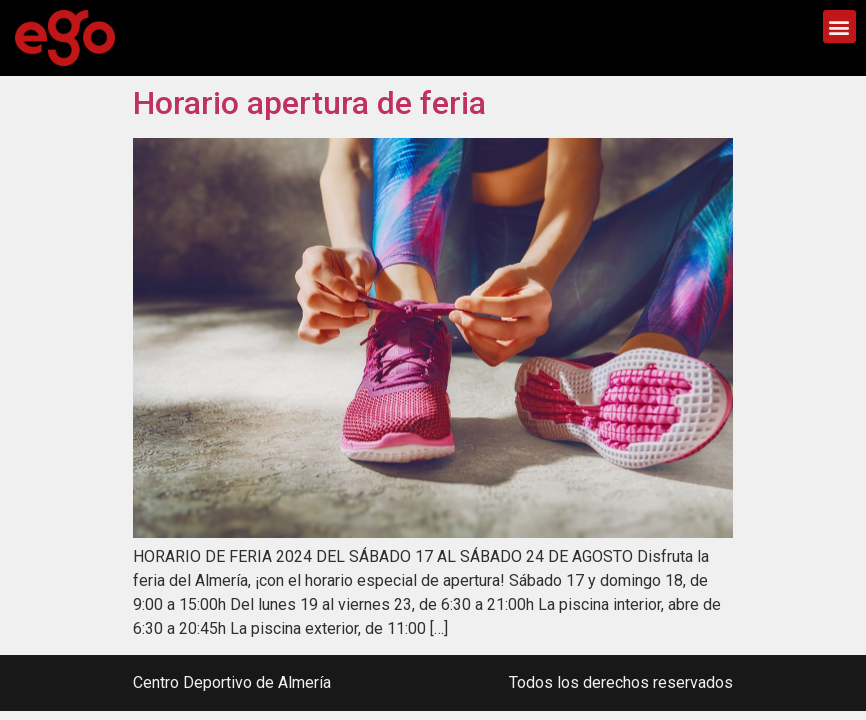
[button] (839, 26)
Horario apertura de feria (309, 103)
